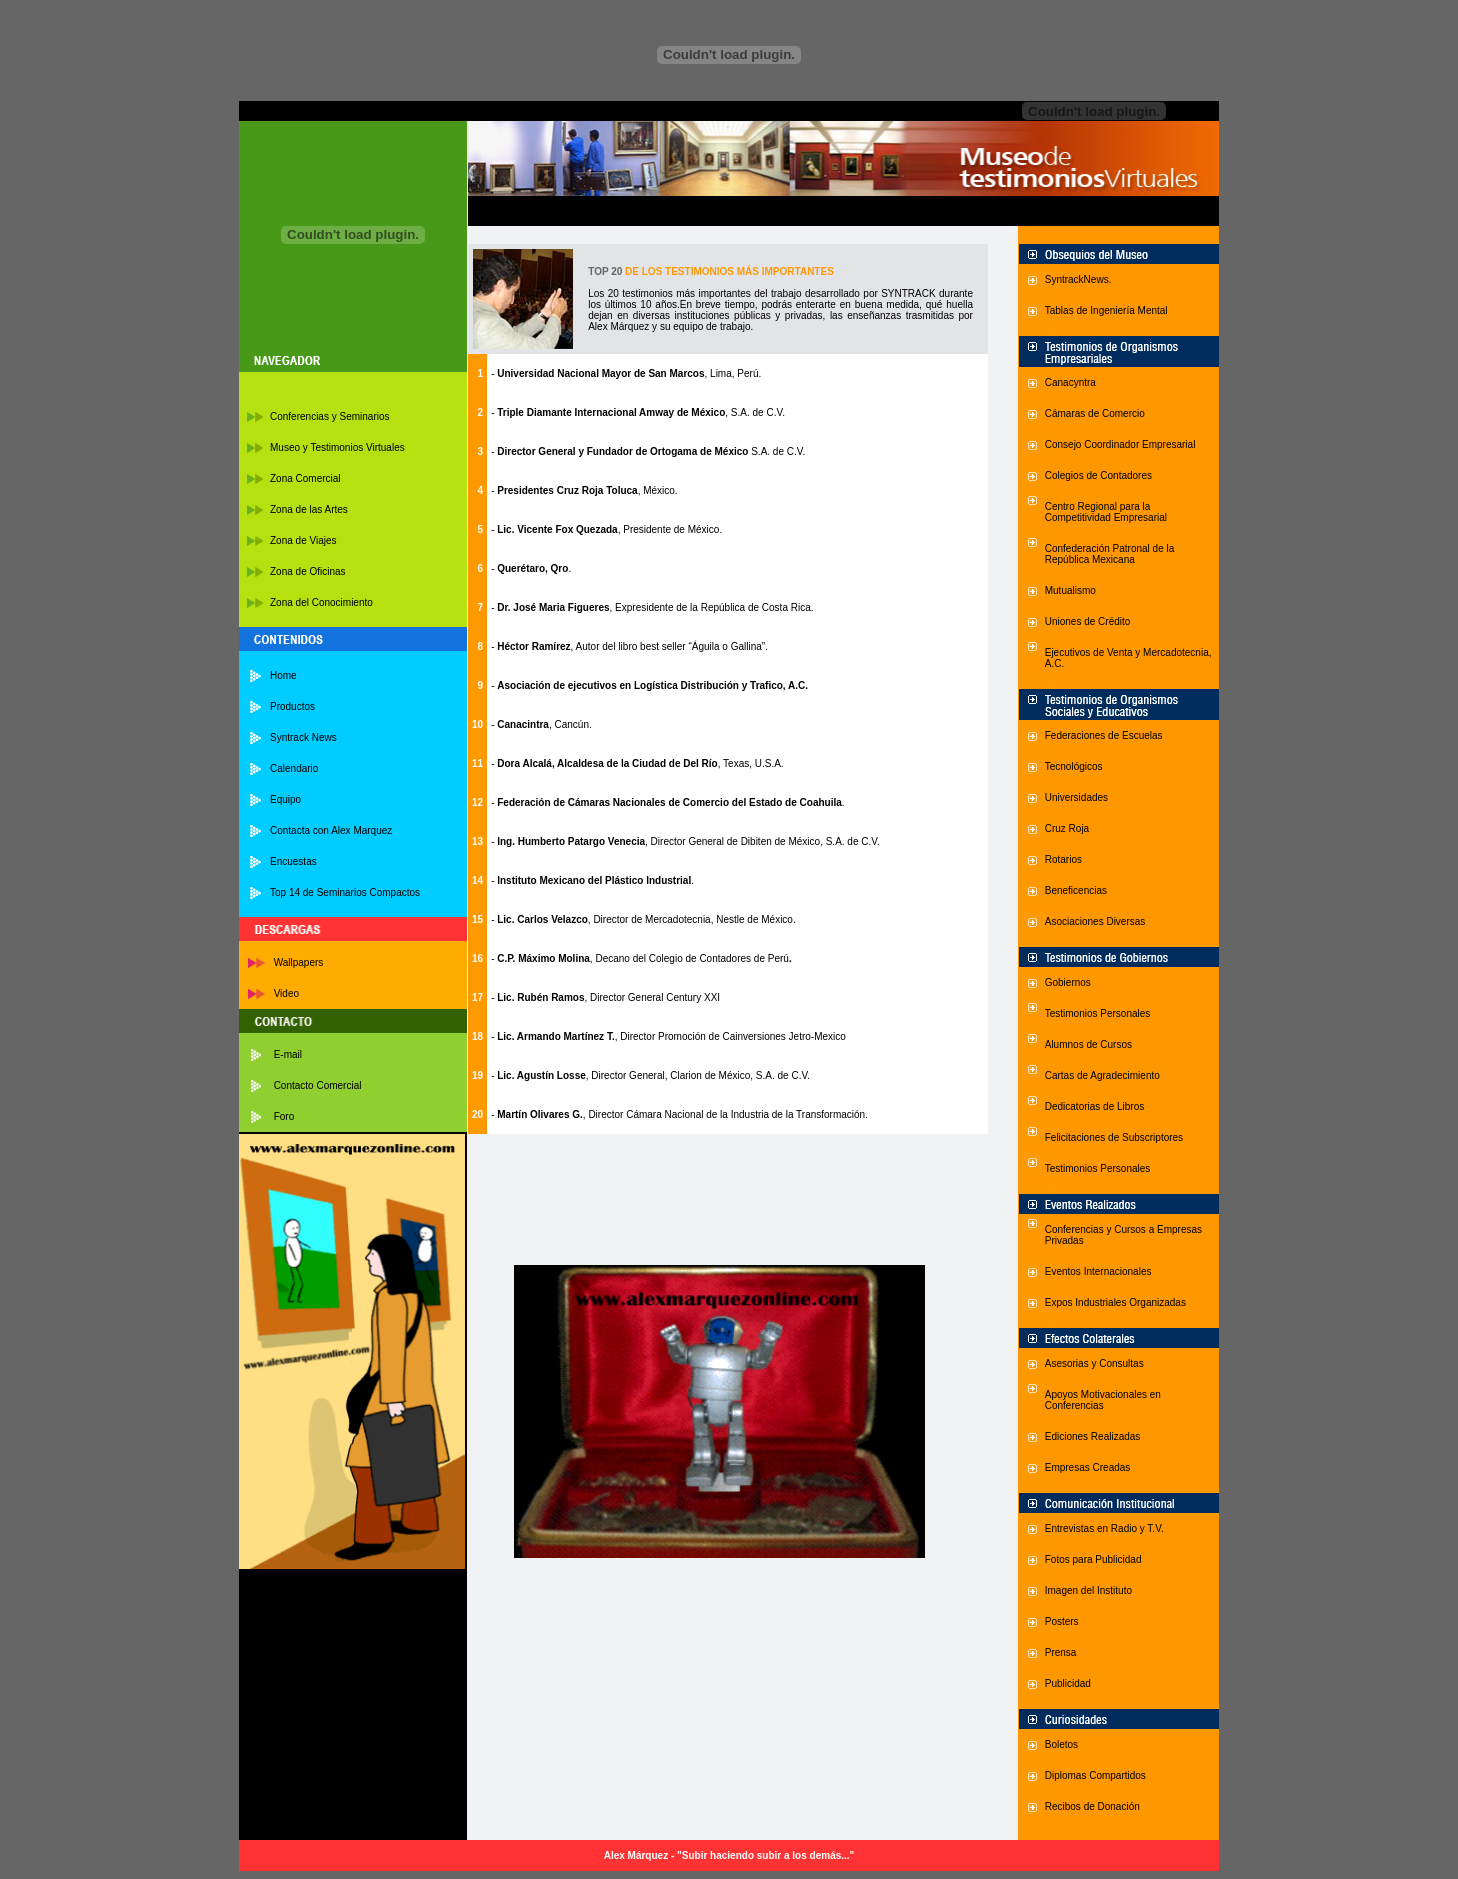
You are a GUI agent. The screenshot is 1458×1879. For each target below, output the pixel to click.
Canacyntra (1070, 382)
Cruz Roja (1067, 828)
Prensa (1061, 1652)
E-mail (288, 1054)
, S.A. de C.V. (641, 412)
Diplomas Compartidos (1095, 1775)
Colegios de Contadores (1098, 475)
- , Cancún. (541, 724)
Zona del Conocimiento (321, 602)
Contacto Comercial (318, 1085)
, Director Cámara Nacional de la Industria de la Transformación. (725, 1114)
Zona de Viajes (303, 540)
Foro (284, 1116)
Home (283, 675)
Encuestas (293, 861)
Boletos (1061, 1744)
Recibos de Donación (1092, 1806)
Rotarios (1063, 859)
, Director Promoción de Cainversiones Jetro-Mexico (730, 1036)
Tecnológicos (1074, 766)
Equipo (285, 799)
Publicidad (1068, 1683)
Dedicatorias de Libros (1095, 1106)
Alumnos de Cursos (1088, 1044)
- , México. (584, 490)
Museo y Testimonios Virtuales (337, 447)
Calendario (294, 768)
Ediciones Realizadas (1093, 1436)
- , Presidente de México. (606, 529)
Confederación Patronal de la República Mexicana (1110, 554)
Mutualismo (1070, 590)
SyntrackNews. (1078, 279)
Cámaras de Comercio (1095, 413)
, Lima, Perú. (629, 373)
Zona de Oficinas (308, 571)
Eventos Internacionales (1098, 1271)
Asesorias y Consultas (1094, 1363)
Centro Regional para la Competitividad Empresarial (1106, 512)
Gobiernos (1068, 982)
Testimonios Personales (1098, 1013)
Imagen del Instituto (1088, 1590)
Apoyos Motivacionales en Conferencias (1103, 1400)
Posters (1062, 1621)
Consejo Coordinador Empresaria (1119, 444)
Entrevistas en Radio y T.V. (1104, 1528)
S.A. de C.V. (778, 451)
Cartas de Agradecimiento (1102, 1075)
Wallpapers (299, 962)
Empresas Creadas (1088, 1467)
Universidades (1076, 797)
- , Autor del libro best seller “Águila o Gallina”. (629, 646)
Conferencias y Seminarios (330, 416)
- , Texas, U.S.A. (637, 763)
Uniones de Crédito (1088, 621)
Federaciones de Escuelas (1104, 735)
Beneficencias (1076, 890)
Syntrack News (303, 737)
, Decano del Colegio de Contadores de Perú (689, 958)
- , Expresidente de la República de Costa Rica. (652, 607)
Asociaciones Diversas (1095, 921)
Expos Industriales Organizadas (1115, 1302)
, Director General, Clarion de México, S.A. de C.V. (698, 1075)
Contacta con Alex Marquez (331, 830)
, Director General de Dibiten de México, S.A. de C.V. (762, 841)
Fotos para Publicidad (1093, 1559)
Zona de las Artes (309, 509)
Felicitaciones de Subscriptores (1114, 1137)
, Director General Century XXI (652, 997)
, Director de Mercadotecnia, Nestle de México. (692, 919)
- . (531, 568)
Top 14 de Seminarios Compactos (345, 892)
